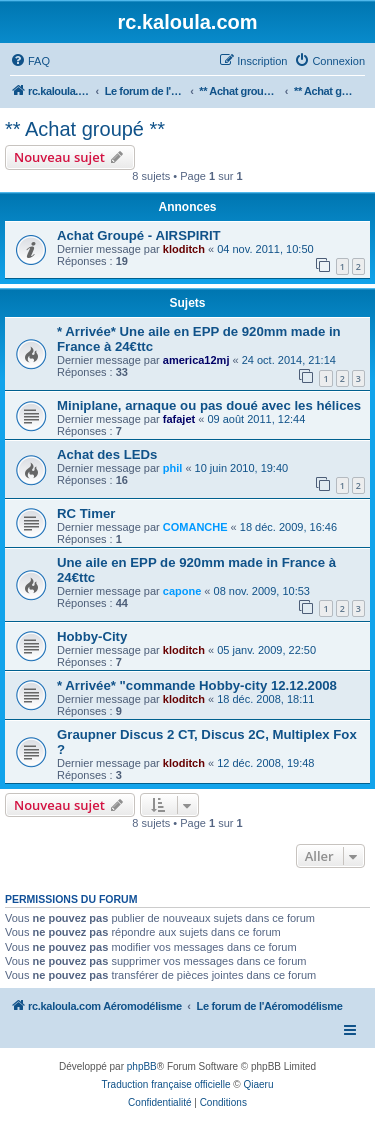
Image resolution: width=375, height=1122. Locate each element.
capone (182, 591)
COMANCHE (195, 527)
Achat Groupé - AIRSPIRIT (139, 235)
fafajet (179, 419)
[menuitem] (30, 61)
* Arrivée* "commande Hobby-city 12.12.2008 (197, 685)
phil (173, 468)
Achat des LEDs (107, 454)
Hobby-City (92, 636)
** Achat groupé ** (85, 129)
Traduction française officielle (166, 1084)
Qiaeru (258, 1084)
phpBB (142, 1066)
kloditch (184, 249)
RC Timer (86, 513)
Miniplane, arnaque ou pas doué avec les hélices (209, 405)
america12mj (196, 360)
